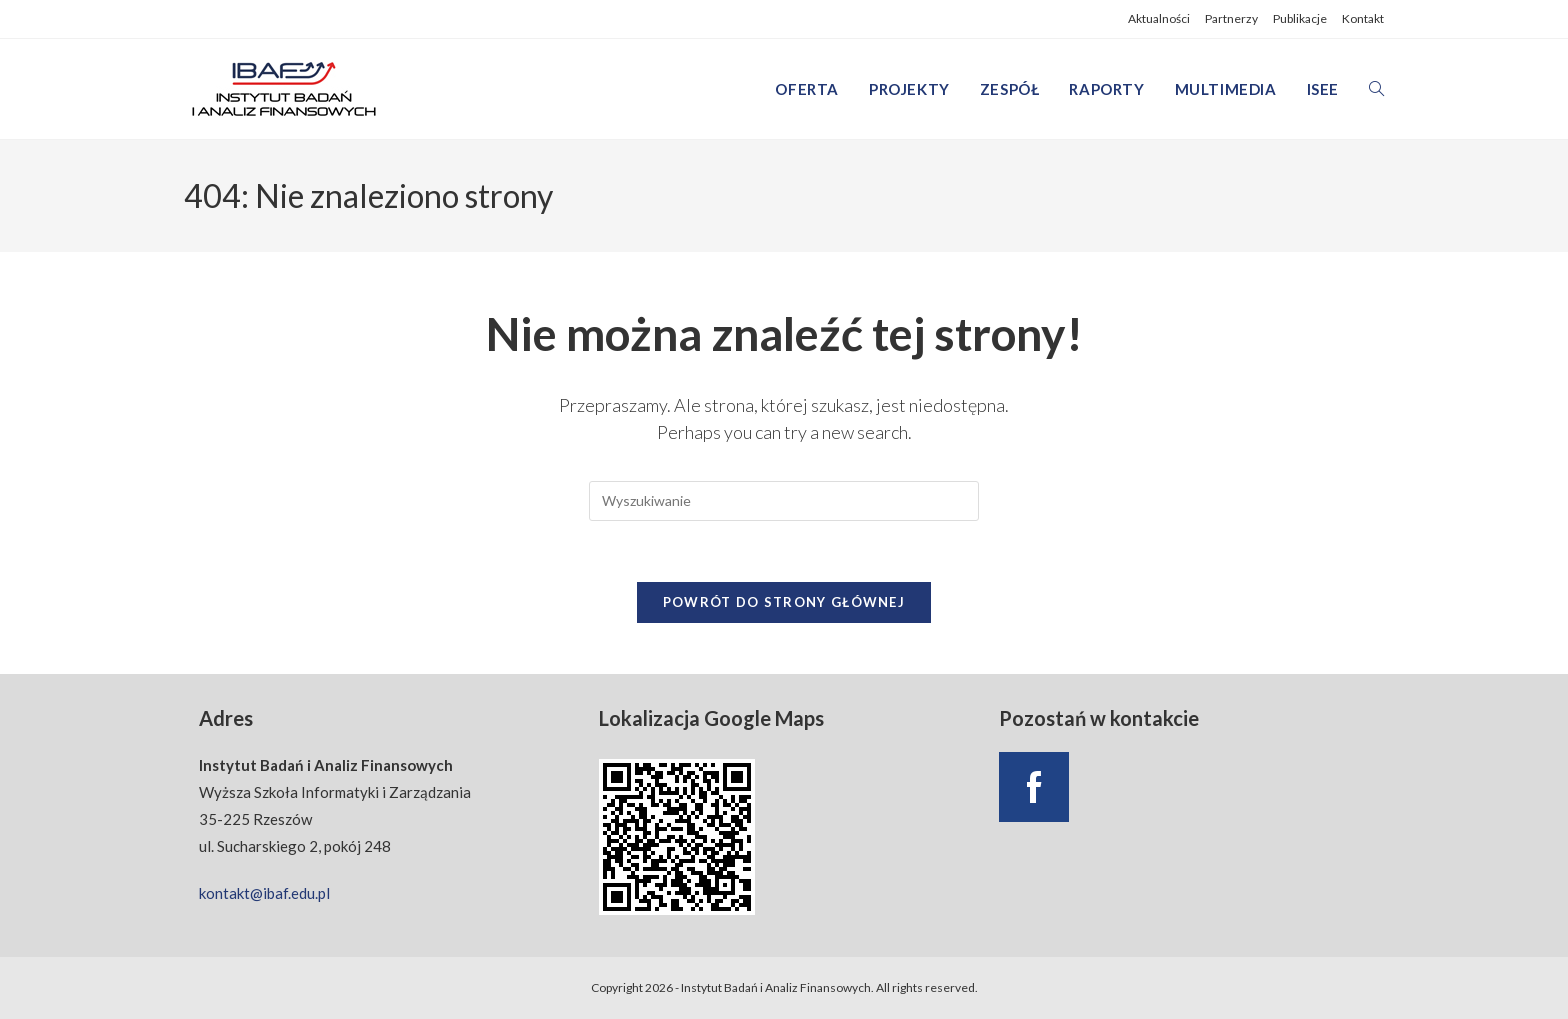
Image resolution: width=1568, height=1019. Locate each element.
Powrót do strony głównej (784, 602)
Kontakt (1363, 18)
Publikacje (1300, 18)
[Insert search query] (784, 501)
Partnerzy (1231, 18)
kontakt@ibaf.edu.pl (264, 893)
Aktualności (1159, 18)
